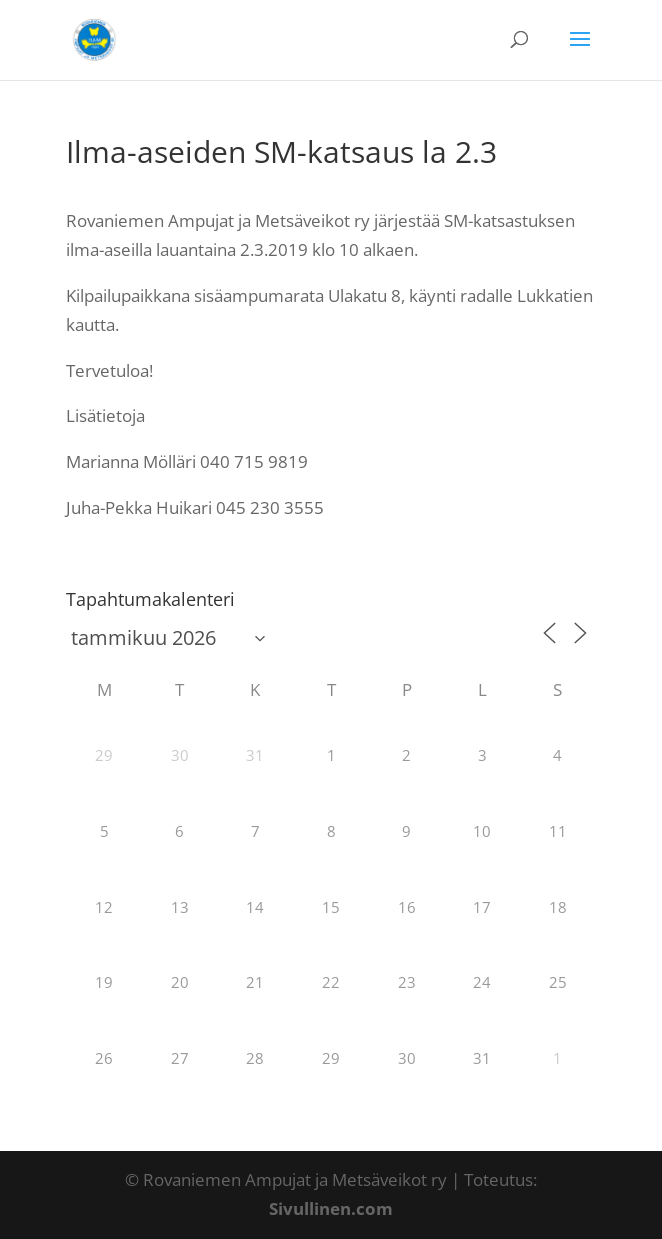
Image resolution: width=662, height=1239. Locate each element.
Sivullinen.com (331, 1208)
